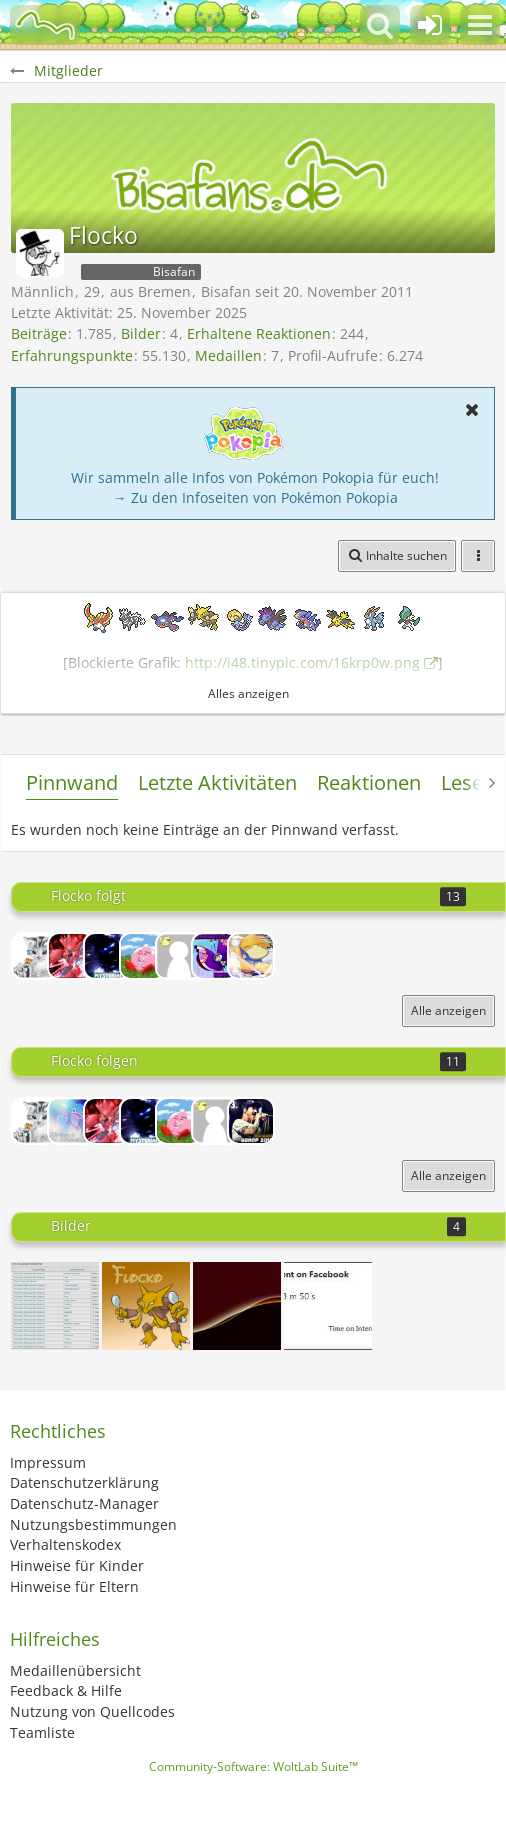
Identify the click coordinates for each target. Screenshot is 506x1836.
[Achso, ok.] (55, 1306)
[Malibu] (71, 1121)
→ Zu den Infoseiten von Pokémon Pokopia (255, 497)
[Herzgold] (251, 1121)
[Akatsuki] (251, 956)
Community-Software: (253, 1766)
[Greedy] (71, 956)
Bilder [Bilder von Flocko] (141, 333)
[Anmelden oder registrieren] (430, 25)
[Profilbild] (146, 1306)
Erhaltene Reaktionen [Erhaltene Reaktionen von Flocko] (259, 333)
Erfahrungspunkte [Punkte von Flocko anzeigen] (72, 355)
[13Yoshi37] (179, 956)
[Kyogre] (143, 956)
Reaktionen (369, 782)
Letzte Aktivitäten (217, 782)
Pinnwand (72, 782)
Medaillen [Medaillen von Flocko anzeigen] (228, 355)
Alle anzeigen (448, 1010)
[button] (480, 25)
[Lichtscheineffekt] (237, 1306)
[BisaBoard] (45, 25)
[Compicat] (35, 956)
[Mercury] (215, 956)
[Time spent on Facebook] (328, 1306)
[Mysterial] (107, 956)
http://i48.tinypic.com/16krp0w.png (302, 662)
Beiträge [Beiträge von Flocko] (39, 333)
